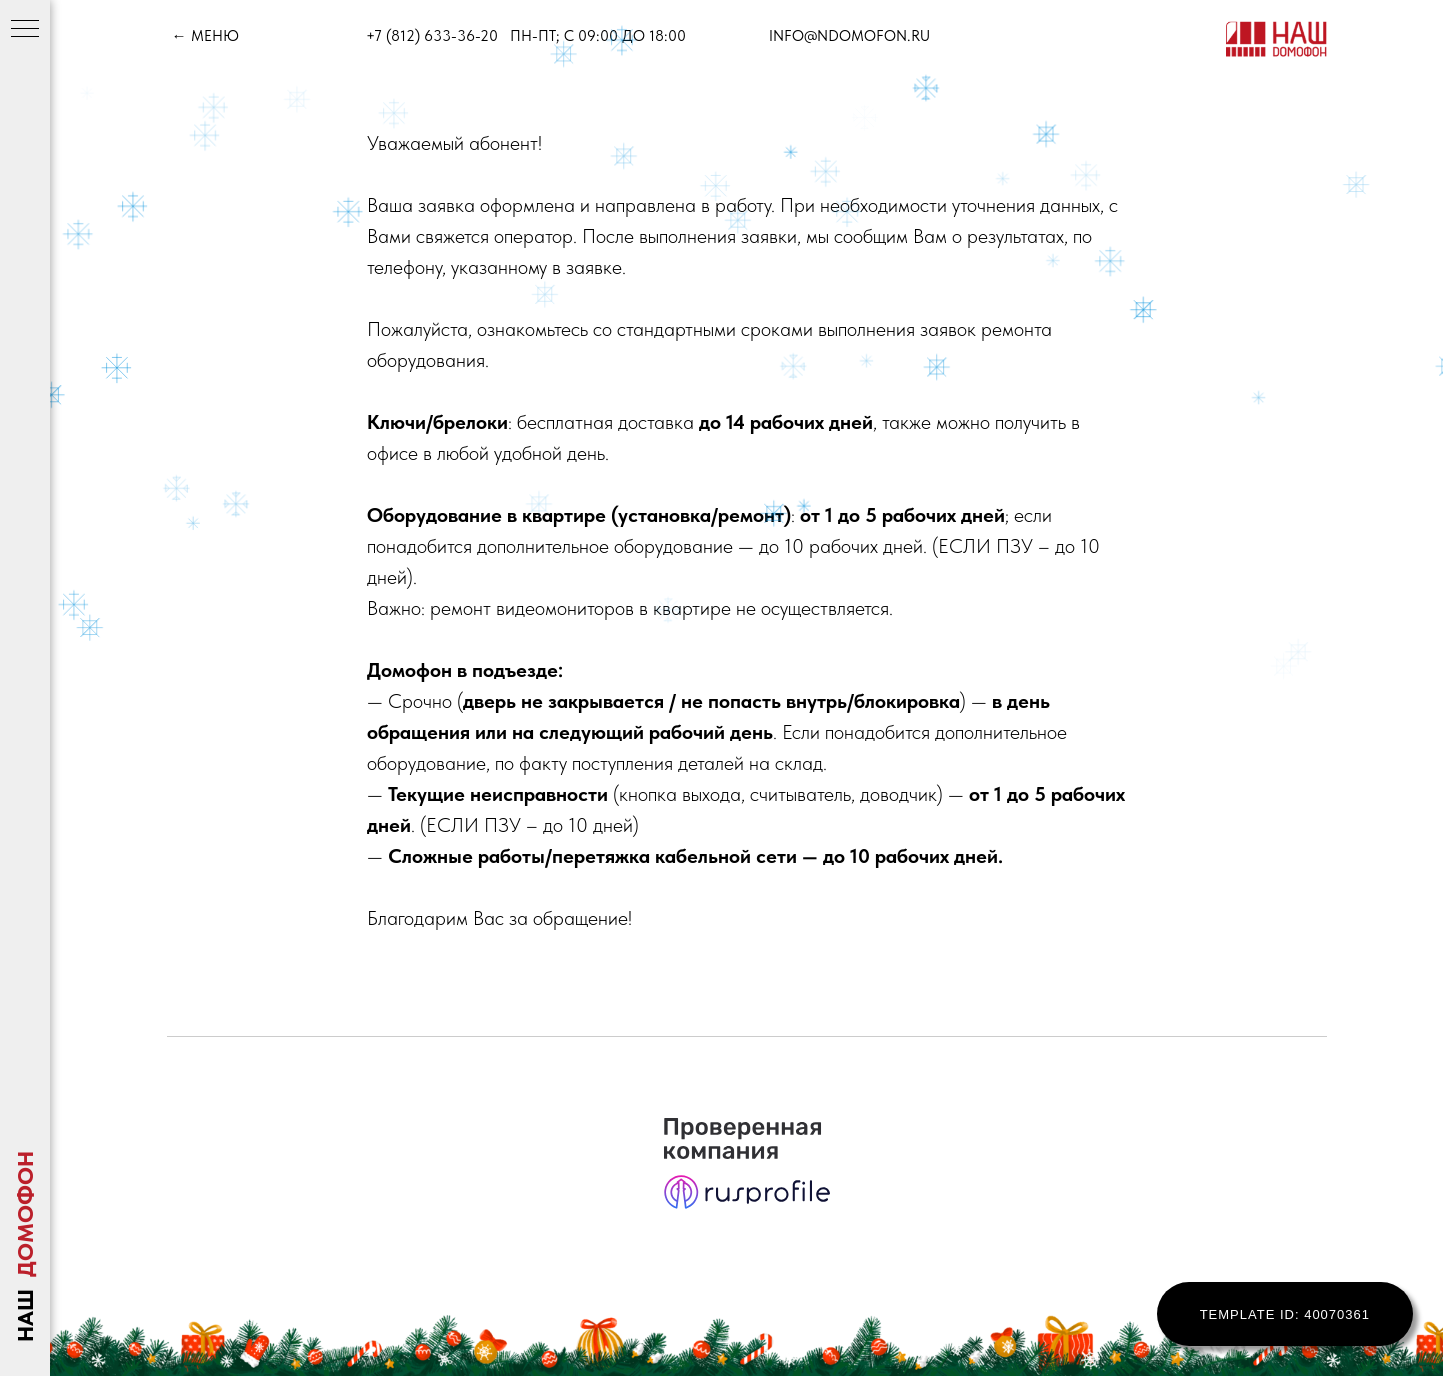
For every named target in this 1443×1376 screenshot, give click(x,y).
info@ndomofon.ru (849, 36)
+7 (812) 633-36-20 (432, 36)
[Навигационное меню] (25, 30)
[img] (1276, 39)
